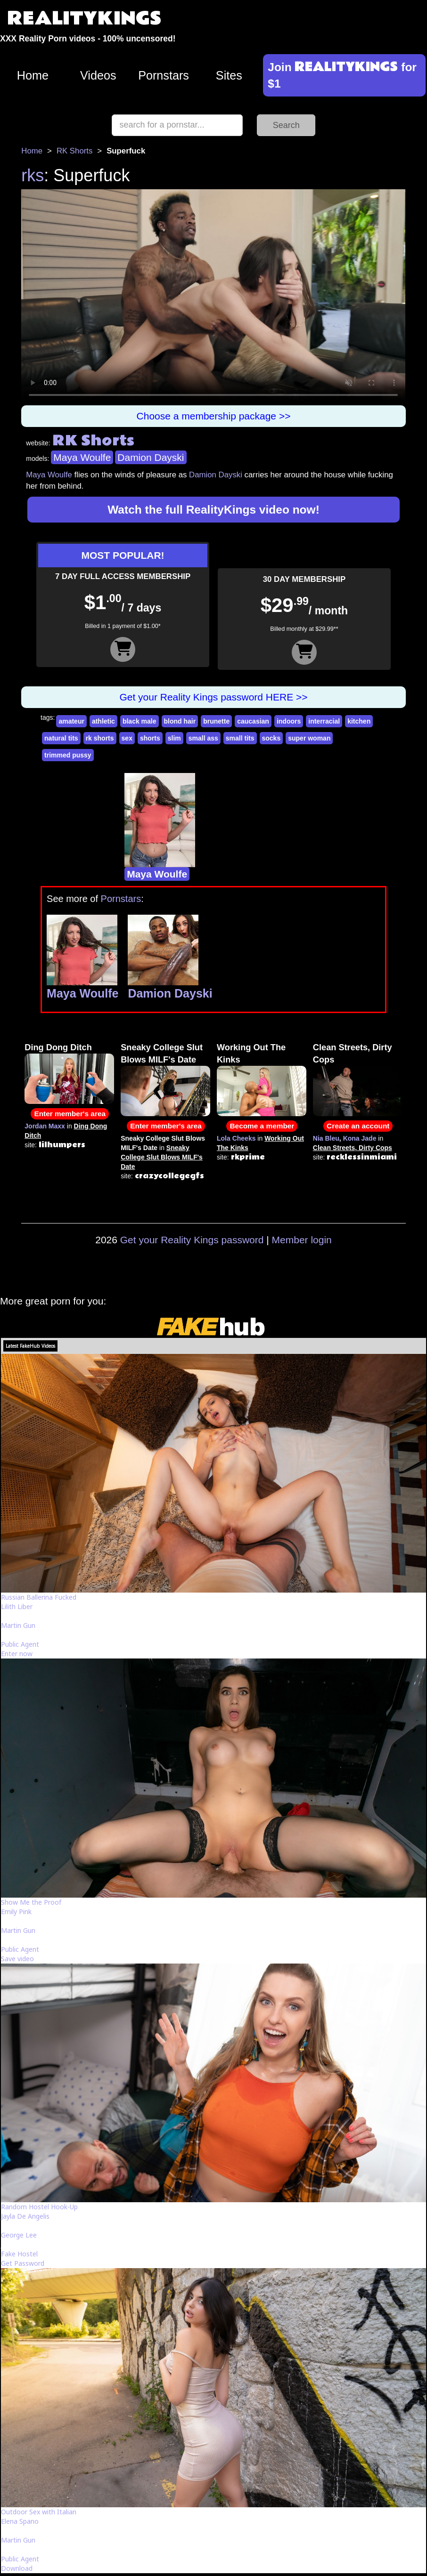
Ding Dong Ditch (58, 1047)
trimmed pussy (67, 755)
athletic (103, 721)
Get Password (22, 2263)
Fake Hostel (19, 2253)
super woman (309, 738)
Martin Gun (18, 1625)
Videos (98, 75)
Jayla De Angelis (25, 2216)
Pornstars (163, 75)
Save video (17, 1958)
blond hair (180, 721)
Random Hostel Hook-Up (39, 2206)
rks (32, 175)
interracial (324, 721)
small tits (240, 738)
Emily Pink (16, 1911)
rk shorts (100, 738)
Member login (302, 1239)
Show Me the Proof (31, 1902)
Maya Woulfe (82, 457)
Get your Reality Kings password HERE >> (213, 697)
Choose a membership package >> (214, 416)
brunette (216, 721)
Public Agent (20, 1644)
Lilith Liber (17, 1606)
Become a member (262, 1126)
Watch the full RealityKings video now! (213, 509)
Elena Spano (20, 2521)
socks (271, 738)
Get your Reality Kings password (192, 1239)
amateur (71, 721)
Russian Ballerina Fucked (38, 1597)
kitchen (358, 721)
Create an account (358, 1126)
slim (174, 738)
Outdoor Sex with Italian (38, 2511)
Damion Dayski (150, 457)
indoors (289, 721)
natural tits (61, 738)
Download (17, 2568)
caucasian (253, 721)
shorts (150, 738)
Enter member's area (70, 1114)
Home (33, 75)
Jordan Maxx (45, 1126)
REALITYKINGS (84, 18)
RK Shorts (74, 150)
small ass (203, 738)
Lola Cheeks (236, 1138)
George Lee (19, 2234)
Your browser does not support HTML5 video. (213, 297)
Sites (229, 75)
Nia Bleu (326, 1138)
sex (127, 738)
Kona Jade (360, 1138)
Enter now (17, 1653)
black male (139, 721)
